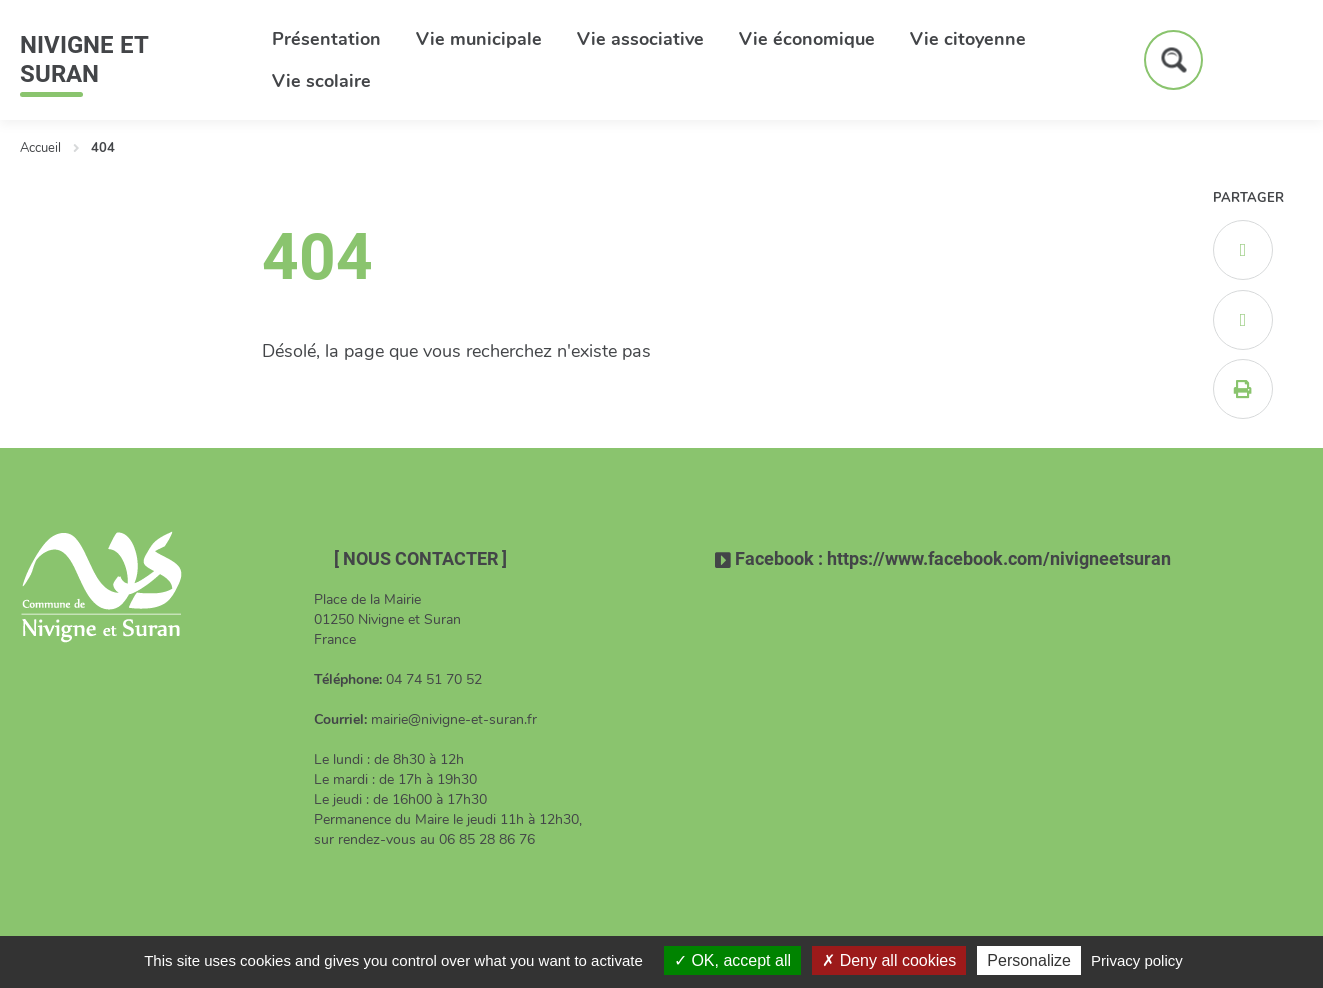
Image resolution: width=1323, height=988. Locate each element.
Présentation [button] (326, 39)
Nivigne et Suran (84, 59)
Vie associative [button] (640, 39)
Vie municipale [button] (479, 39)
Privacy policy (1137, 960)
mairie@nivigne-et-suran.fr (454, 719)
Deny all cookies (889, 960)
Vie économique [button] (807, 39)
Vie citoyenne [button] (968, 39)
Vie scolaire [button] (321, 81)
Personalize (1029, 960)
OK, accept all (732, 960)
